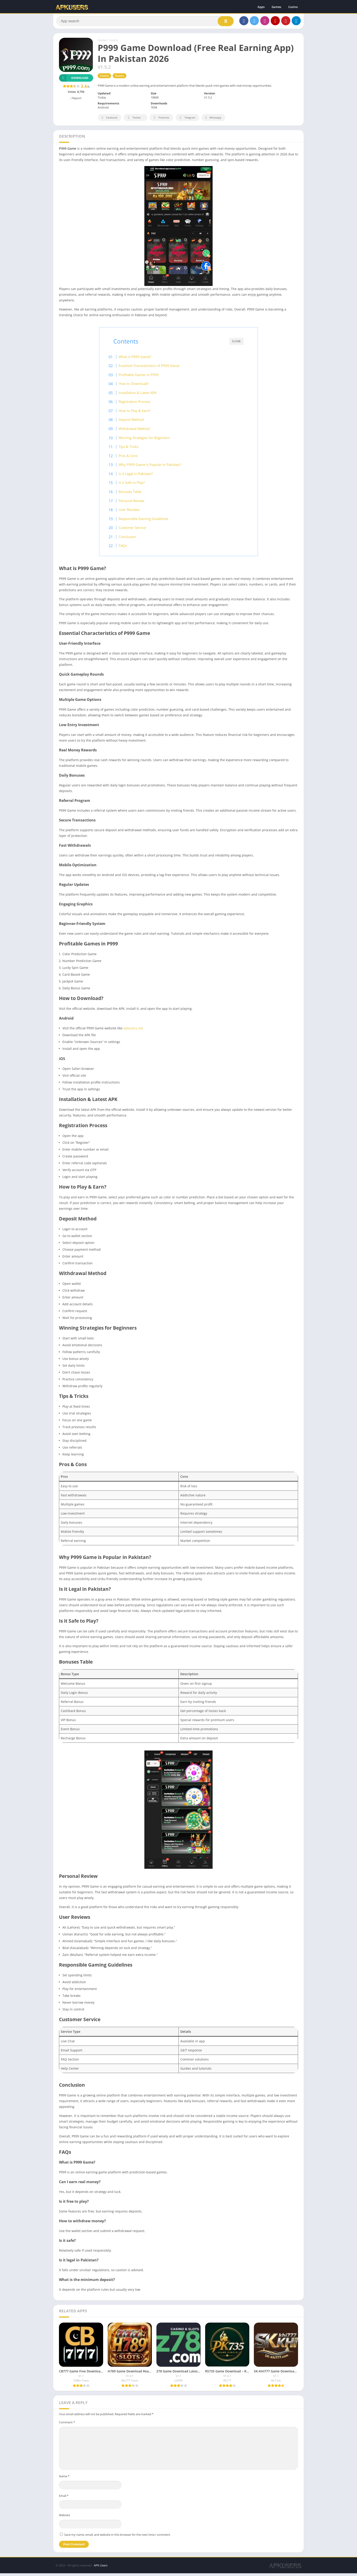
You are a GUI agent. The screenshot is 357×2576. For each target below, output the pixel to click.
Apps (261, 7)
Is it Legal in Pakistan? (141, 475)
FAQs (128, 547)
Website (64, 2518)
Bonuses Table (135, 493)
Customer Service (137, 529)
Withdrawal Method (139, 430)
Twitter (133, 120)
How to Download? (139, 385)
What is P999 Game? (140, 358)
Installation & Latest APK (143, 394)
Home (102, 42)
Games (276, 7)
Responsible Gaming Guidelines (148, 520)
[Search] (145, 22)
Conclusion (132, 538)
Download (73, 79)
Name (64, 2479)
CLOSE (236, 343)
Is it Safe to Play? (137, 484)
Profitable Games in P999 (144, 376)
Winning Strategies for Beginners (149, 439)
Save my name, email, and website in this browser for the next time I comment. (117, 2537)
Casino (293, 7)
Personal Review (137, 502)
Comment (67, 2425)
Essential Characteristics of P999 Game (154, 367)
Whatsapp (212, 120)
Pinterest (160, 120)
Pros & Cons (133, 457)
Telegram (186, 120)
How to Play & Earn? (140, 412)
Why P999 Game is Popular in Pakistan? (155, 466)
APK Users (100, 2568)
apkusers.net (133, 1031)
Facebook (108, 120)
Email (64, 2498)
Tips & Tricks (134, 448)
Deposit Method (136, 421)
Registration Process (140, 403)
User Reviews (134, 511)
